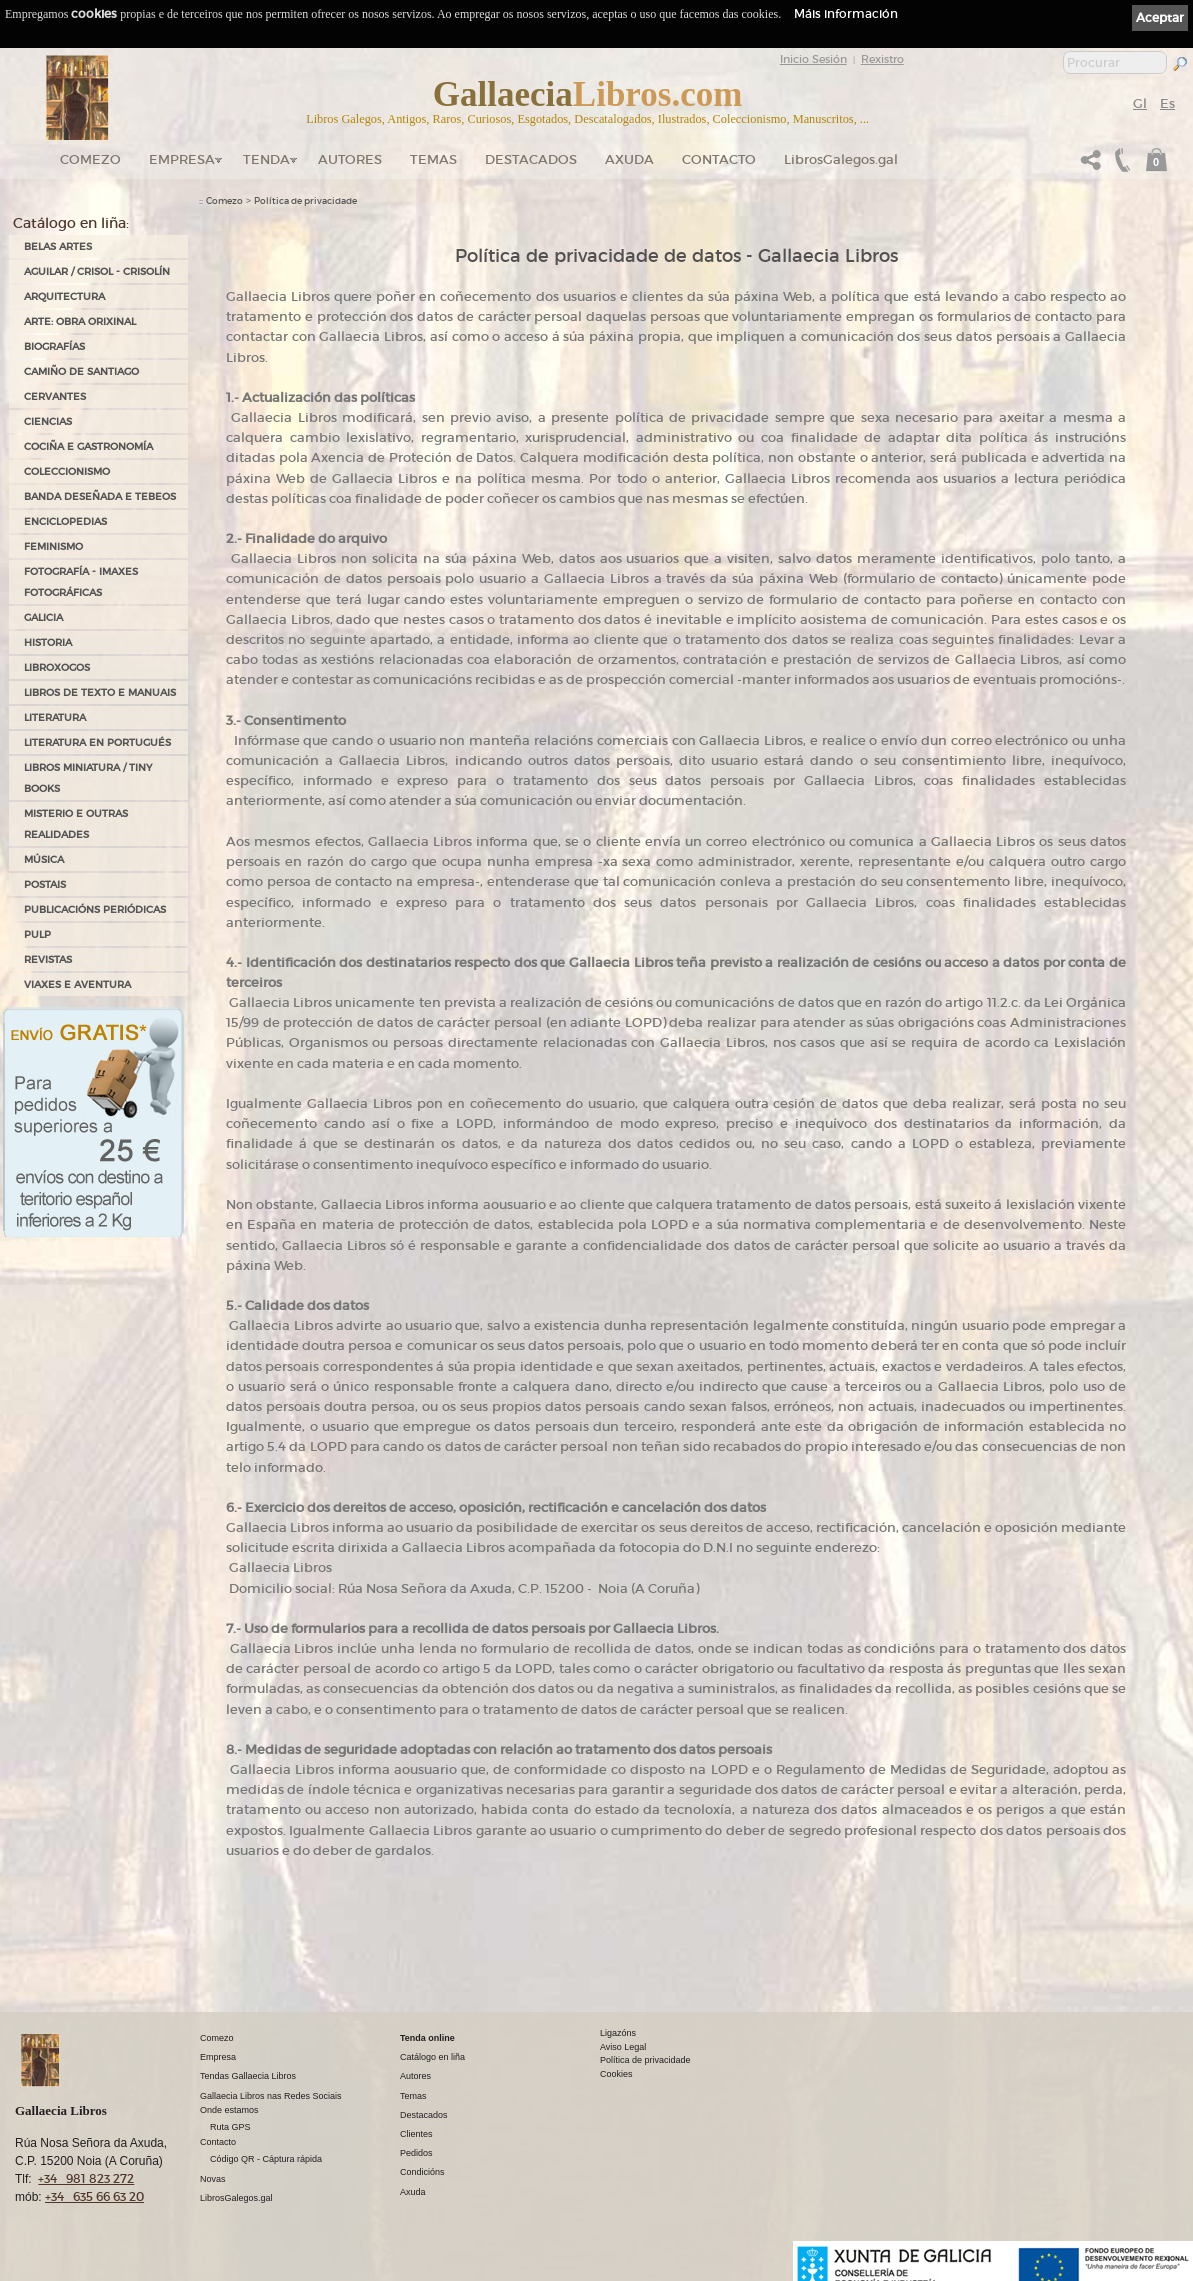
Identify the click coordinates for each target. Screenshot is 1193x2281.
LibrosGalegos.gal (841, 159)
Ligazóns (618, 2033)
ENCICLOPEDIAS (65, 521)
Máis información (846, 13)
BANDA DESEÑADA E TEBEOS (100, 496)
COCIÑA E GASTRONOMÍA (88, 446)
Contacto (719, 159)
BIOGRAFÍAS (54, 346)
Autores (350, 159)
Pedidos (416, 2153)
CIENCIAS (48, 421)
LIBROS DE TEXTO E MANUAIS (100, 692)
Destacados (424, 2115)
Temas (433, 159)
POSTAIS (45, 884)
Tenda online (427, 2038)
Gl (1140, 103)
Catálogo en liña (432, 2057)
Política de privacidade (305, 201)
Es (1167, 103)
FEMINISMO (53, 546)
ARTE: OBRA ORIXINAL (80, 321)
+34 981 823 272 (86, 2178)
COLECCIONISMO (67, 471)
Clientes (416, 2134)
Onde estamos (229, 2110)
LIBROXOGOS (57, 667)
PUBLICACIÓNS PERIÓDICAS (95, 909)
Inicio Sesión (813, 59)
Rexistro (882, 59)
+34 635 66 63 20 (94, 2196)
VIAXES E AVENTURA (77, 984)
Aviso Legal (623, 2047)
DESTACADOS (531, 159)
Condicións (422, 2172)
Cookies (616, 2074)
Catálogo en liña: (71, 223)
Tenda (266, 159)
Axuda (629, 159)
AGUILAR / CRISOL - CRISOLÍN (97, 271)
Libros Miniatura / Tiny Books (88, 778)
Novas (213, 2179)
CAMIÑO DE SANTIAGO (81, 371)
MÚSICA (44, 859)
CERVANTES (55, 396)
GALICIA (43, 617)
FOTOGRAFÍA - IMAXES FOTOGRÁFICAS (81, 582)
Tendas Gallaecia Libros (248, 2076)
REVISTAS (48, 959)
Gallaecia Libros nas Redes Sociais (271, 2096)
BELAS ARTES (58, 246)
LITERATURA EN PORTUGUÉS (97, 742)
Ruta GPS (230, 2127)
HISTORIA (48, 642)
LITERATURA (55, 717)
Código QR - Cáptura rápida (266, 2159)
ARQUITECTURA (64, 296)
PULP (37, 934)
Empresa (182, 159)
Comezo (90, 159)
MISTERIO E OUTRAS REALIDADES (76, 824)
